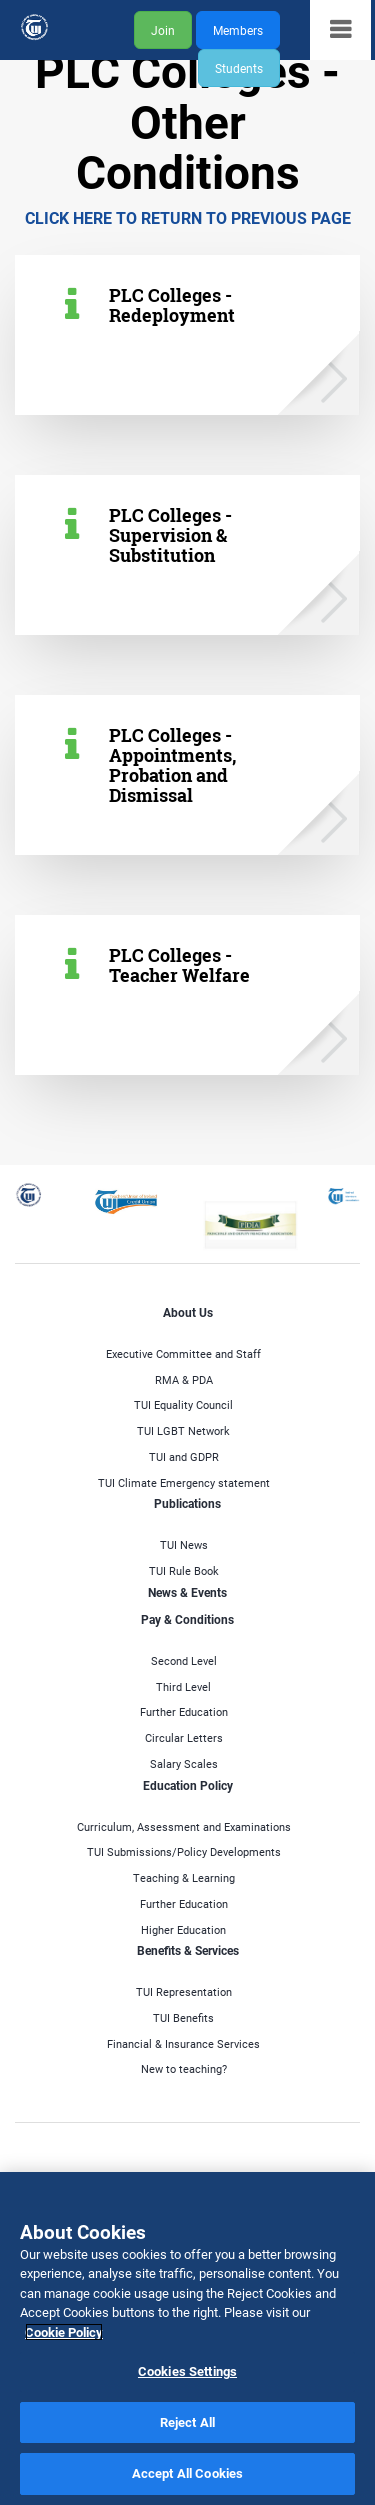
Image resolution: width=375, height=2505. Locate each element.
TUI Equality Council (183, 1404)
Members (238, 30)
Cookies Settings (187, 2371)
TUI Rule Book (184, 1570)
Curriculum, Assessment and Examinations (184, 1826)
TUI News (184, 1544)
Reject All (187, 2422)
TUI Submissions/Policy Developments (184, 1851)
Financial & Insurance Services (183, 2043)
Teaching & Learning (184, 1877)
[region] (187, 2338)
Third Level (183, 1686)
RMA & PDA (184, 1379)
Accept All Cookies (187, 2473)
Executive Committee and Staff (183, 1353)
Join (163, 30)
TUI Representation (184, 1991)
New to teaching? (184, 2068)
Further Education (184, 1711)
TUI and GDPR (184, 1456)
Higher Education (183, 1929)
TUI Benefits (183, 2017)
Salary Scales (184, 1763)
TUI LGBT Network (183, 1430)
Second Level (184, 1660)
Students (239, 68)
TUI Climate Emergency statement (184, 1482)
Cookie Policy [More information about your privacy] (64, 2332)
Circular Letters (184, 1737)
